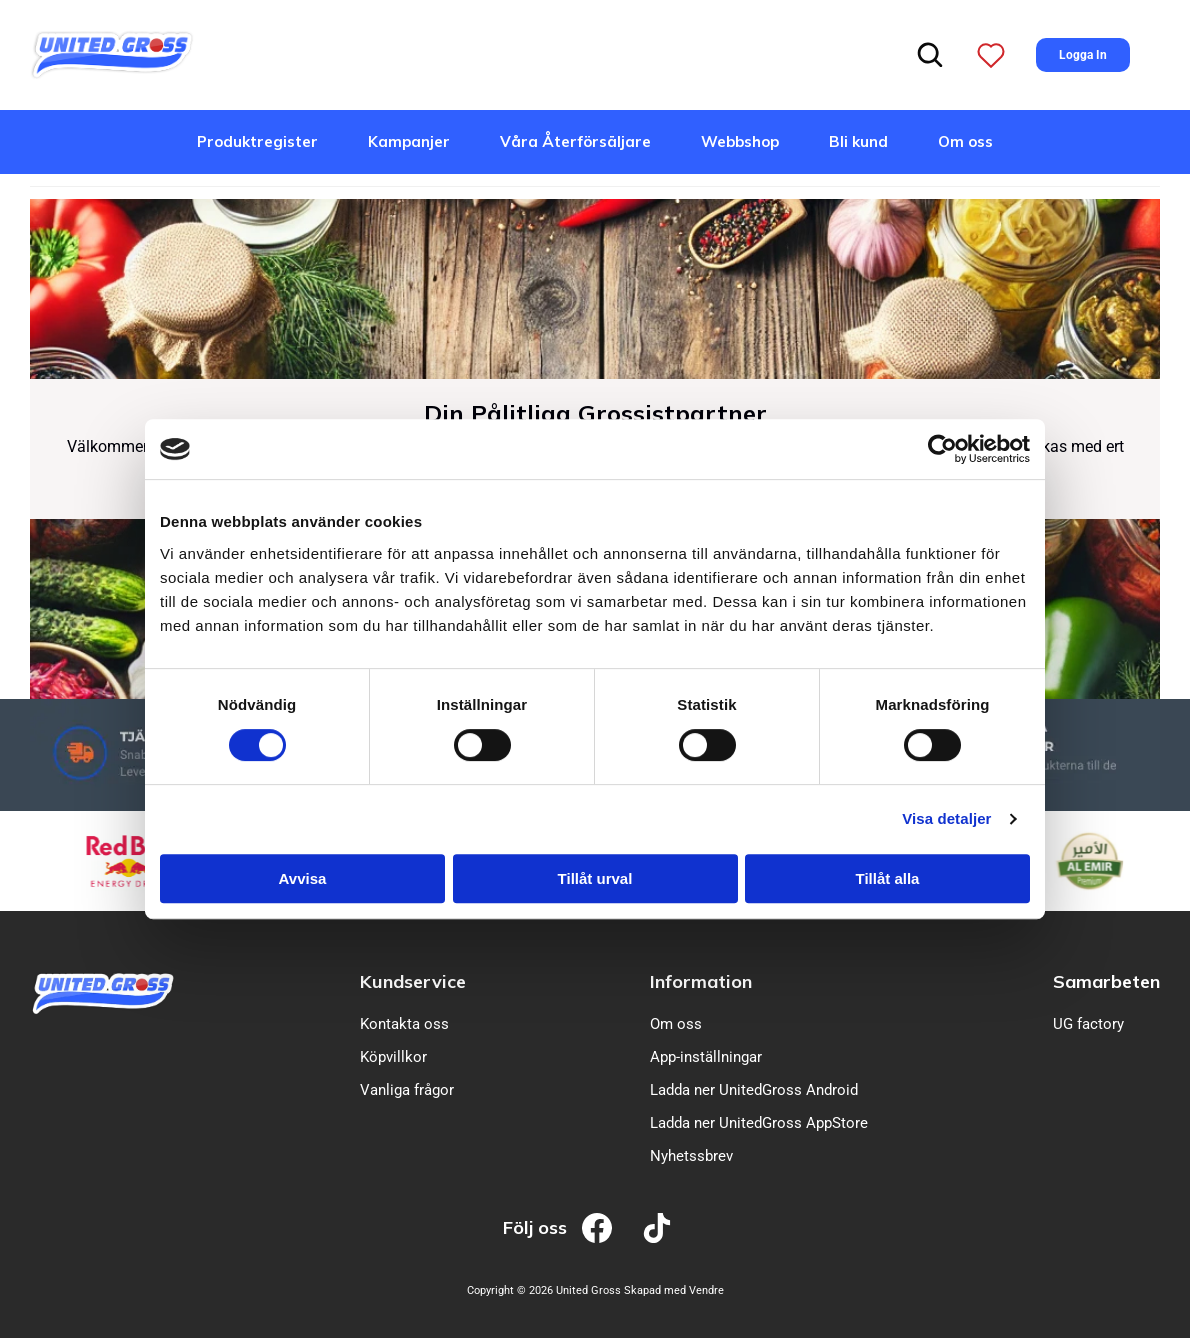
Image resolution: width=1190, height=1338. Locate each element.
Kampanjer (409, 141)
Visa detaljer (946, 818)
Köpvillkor (393, 1057)
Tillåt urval (595, 878)
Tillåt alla (888, 878)
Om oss (965, 141)
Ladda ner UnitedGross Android (754, 1090)
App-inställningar (706, 1057)
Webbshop (740, 141)
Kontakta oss (404, 1024)
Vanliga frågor (407, 1090)
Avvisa (303, 878)
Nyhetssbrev (691, 1156)
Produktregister (257, 141)
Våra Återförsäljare (575, 141)
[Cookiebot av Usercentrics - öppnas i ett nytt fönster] (942, 449)
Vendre (706, 1290)
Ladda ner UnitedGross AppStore (759, 1123)
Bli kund (858, 141)
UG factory (1088, 1024)
